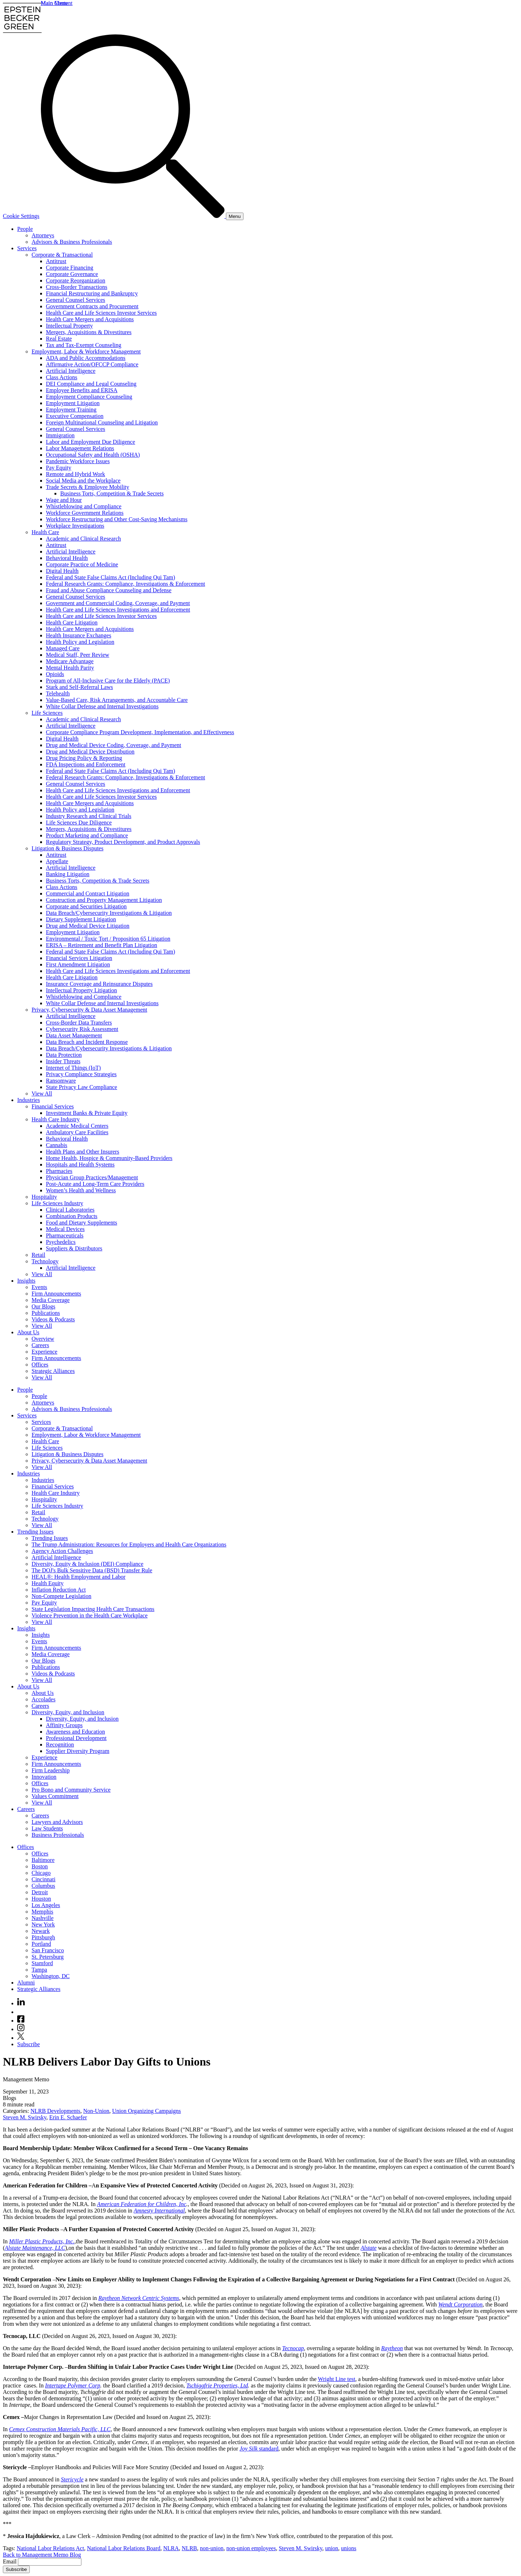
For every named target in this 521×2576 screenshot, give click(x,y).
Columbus (43, 1886)
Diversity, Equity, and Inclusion (68, 1712)
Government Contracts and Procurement (92, 306)
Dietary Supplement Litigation (81, 919)
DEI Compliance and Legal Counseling (91, 384)
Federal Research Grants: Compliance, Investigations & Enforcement (125, 584)
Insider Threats (63, 1061)
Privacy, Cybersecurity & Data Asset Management (89, 1010)
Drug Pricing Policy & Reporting (84, 758)
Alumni (26, 1982)
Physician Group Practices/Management (92, 1177)
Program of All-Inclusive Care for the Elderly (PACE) (108, 681)
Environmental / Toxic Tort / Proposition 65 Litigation (108, 939)
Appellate (57, 861)
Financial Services (53, 1106)
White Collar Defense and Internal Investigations (102, 706)
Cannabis (56, 1145)
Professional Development (76, 1738)
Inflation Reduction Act (59, 1590)
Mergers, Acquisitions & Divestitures (89, 332)
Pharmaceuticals (65, 1235)
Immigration (60, 435)
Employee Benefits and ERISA (82, 390)
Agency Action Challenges (62, 1551)
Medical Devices (65, 1229)
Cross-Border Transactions (76, 287)
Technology (45, 1261)
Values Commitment (55, 1796)
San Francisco (48, 1950)
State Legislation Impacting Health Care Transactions (93, 1609)
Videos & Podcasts (53, 1319)
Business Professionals (58, 1835)
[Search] (133, 216)
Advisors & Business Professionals (72, 242)
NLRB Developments (55, 2111)
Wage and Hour (64, 500)
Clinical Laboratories (70, 1210)
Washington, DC (51, 1976)
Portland (41, 1944)
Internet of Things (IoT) (73, 1068)
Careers (40, 1345)
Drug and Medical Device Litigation (87, 926)
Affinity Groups (64, 1725)
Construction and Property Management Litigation (104, 900)
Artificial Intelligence (70, 371)
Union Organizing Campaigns (146, 2111)
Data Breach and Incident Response (87, 1042)
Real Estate (59, 339)
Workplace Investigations (75, 526)
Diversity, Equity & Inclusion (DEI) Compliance (87, 1564)
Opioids (55, 674)
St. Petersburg (47, 1957)
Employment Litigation (73, 403)
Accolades (44, 1699)
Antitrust (56, 261)
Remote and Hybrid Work (75, 474)
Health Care (45, 532)
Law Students (47, 1828)
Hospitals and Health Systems (80, 1164)
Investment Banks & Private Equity (87, 1113)
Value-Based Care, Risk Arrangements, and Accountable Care (117, 700)
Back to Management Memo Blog (42, 2555)
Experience (44, 1352)
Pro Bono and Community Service (71, 1790)
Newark (41, 1931)
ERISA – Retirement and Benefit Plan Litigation (101, 945)
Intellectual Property (69, 326)
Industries (28, 1100)
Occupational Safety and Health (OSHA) (93, 455)
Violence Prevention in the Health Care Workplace (90, 1615)
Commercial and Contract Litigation (87, 893)
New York (43, 1924)
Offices (40, 1364)
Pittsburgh (43, 1937)
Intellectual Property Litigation (81, 990)
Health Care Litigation (72, 622)
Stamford (42, 1963)
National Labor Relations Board (123, 2548)
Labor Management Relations (80, 448)
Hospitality (44, 1197)
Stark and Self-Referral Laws (79, 687)
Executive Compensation (74, 416)
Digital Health (62, 571)
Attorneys (43, 235)
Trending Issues (35, 1532)
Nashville (42, 1918)
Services (27, 248)
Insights (26, 1281)
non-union (211, 2548)
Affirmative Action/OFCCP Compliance (92, 364)
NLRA (171, 2548)
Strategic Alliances (53, 1371)
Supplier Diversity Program (77, 1751)
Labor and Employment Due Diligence (90, 442)
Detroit (40, 1892)
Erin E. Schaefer (68, 2117)
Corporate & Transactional (62, 255)
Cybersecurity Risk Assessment (82, 1029)
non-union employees (251, 2548)
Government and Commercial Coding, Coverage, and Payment (118, 603)
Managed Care (63, 648)
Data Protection (64, 1055)
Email (10, 2561)
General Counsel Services (75, 300)
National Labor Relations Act (50, 2548)
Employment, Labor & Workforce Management (86, 351)
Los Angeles (46, 1905)
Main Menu (54, 3)
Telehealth (58, 693)
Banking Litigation (67, 874)
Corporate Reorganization (75, 280)
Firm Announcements (56, 1294)
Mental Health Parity (70, 668)
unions (348, 2548)
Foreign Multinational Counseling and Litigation (102, 422)
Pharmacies (59, 1171)
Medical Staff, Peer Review (77, 655)
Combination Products (72, 1216)
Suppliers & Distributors (74, 1248)
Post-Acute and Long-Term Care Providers (95, 1184)
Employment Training (71, 410)
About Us (28, 1332)
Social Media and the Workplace (83, 480)
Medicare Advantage (70, 661)
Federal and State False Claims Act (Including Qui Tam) (110, 577)
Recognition (60, 1744)
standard (259, 2449)
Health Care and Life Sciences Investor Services (101, 313)
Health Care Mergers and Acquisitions (90, 319)
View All (42, 1093)
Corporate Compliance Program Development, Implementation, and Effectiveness (140, 732)
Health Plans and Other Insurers (82, 1152)
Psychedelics (61, 1242)
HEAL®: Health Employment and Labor (78, 1577)
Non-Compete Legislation (61, 1596)
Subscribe (28, 2044)
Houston (41, 1899)
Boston (40, 1866)
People (25, 229)
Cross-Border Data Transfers (79, 1023)
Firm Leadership (51, 1770)
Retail (38, 1255)
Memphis (42, 1912)
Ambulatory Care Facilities (77, 1132)
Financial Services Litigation (79, 958)
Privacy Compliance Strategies (81, 1074)
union (331, 2548)
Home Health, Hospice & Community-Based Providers (109, 1158)
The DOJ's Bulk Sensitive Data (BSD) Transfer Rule (92, 1570)
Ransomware (61, 1081)
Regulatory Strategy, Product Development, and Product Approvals (123, 842)
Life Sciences (47, 713)
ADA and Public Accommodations (85, 358)
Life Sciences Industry (57, 1203)
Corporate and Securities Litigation (86, 906)
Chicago (41, 1873)
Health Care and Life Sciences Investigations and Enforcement (118, 610)
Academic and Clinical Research (83, 539)
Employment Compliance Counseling (89, 397)
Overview (43, 1339)
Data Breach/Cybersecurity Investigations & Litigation (109, 913)
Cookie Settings (21, 216)
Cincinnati (44, 1879)
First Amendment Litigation (78, 964)
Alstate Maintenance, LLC (35, 2248)
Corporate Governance (72, 274)
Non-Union (96, 2111)
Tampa (39, 1970)
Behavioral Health (67, 558)
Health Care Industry (56, 1119)
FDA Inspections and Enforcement (85, 764)
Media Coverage (51, 1300)
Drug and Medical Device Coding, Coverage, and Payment (113, 745)
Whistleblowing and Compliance (84, 506)
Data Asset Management (74, 1035)
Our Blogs (43, 1306)
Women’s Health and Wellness (81, 1190)
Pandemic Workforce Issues (78, 461)
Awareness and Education (75, 1732)
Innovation (44, 1777)
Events (39, 1287)
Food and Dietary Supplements (81, 1223)
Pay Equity (58, 468)
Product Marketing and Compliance (87, 835)
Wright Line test (336, 2379)
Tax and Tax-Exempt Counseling (83, 345)
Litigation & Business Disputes (67, 848)
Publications (46, 1313)
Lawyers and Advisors (57, 1822)
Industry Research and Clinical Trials (88, 816)
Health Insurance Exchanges (78, 635)
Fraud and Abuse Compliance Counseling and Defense (108, 590)
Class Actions (61, 377)
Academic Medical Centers (77, 1126)
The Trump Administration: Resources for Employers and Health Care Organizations (129, 1544)
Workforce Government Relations (84, 513)
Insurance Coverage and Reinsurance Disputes (99, 984)
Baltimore (43, 1860)
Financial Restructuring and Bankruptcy (92, 293)
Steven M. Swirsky (24, 2117)
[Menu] (234, 216)
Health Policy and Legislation (80, 642)
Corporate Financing (69, 268)
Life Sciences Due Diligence (79, 822)
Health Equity (47, 1583)
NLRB (189, 2548)
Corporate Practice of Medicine (82, 564)
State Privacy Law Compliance (81, 1087)
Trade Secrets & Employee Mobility (87, 487)
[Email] (49, 2562)
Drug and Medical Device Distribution (90, 751)
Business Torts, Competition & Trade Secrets (112, 493)
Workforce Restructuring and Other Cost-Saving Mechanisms (117, 519)
